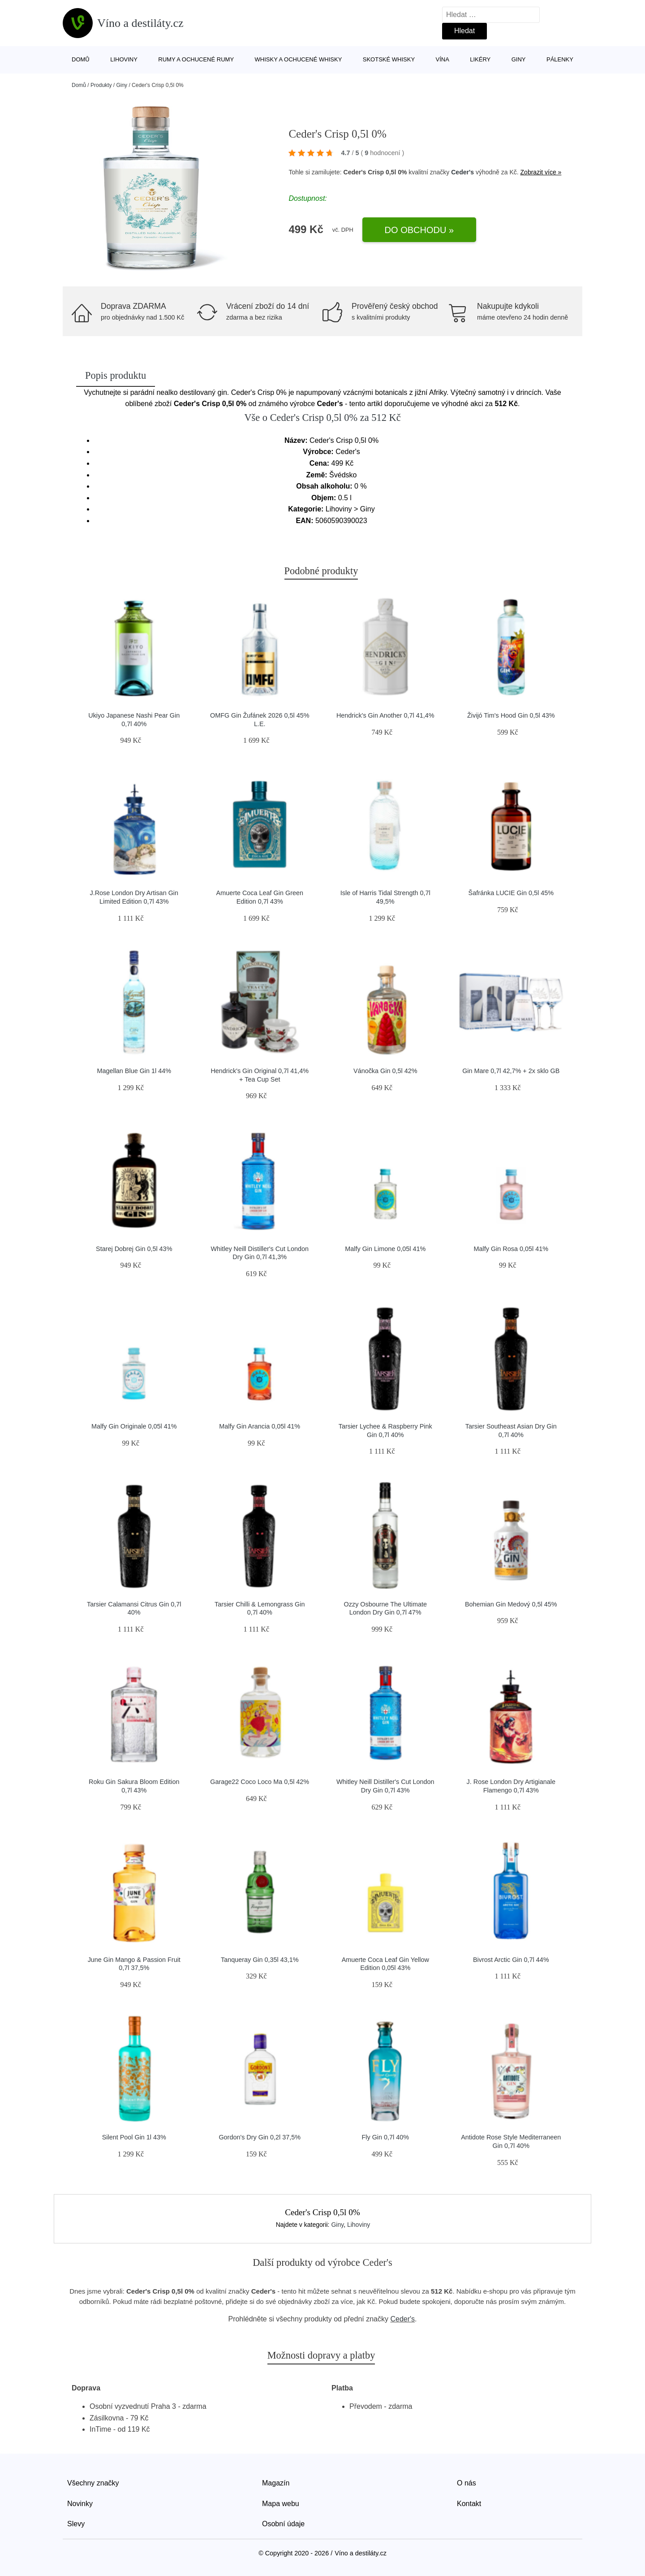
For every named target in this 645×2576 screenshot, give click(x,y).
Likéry (480, 59)
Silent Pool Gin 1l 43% (134, 2137)
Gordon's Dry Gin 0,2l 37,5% (260, 2137)
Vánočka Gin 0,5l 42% (385, 1070)
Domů (81, 59)
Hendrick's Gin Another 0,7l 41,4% (385, 715)
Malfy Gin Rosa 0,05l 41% (511, 1248)
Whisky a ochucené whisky (298, 59)
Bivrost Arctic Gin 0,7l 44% (511, 1959)
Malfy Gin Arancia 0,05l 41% (259, 1426)
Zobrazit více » (541, 172)
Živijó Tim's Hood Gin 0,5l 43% (511, 715)
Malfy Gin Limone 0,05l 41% (385, 1248)
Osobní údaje (283, 2524)
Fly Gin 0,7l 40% (385, 2137)
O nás (466, 2483)
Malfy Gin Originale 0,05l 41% (133, 1426)
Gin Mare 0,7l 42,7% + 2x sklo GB (510, 1070)
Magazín (275, 2483)
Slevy (76, 2524)
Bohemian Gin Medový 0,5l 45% (511, 1604)
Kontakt (469, 2503)
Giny (519, 59)
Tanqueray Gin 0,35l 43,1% (260, 1959)
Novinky (80, 2503)
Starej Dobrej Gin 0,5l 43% (134, 1248)
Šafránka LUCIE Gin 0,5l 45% (511, 892)
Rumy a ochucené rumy (196, 59)
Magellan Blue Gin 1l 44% (134, 1070)
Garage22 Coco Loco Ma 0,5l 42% (259, 1781)
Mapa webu (280, 2503)
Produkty (101, 85)
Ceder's (462, 172)
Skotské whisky (389, 59)
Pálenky (559, 59)
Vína (442, 59)
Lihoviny (124, 59)
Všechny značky (93, 2483)
